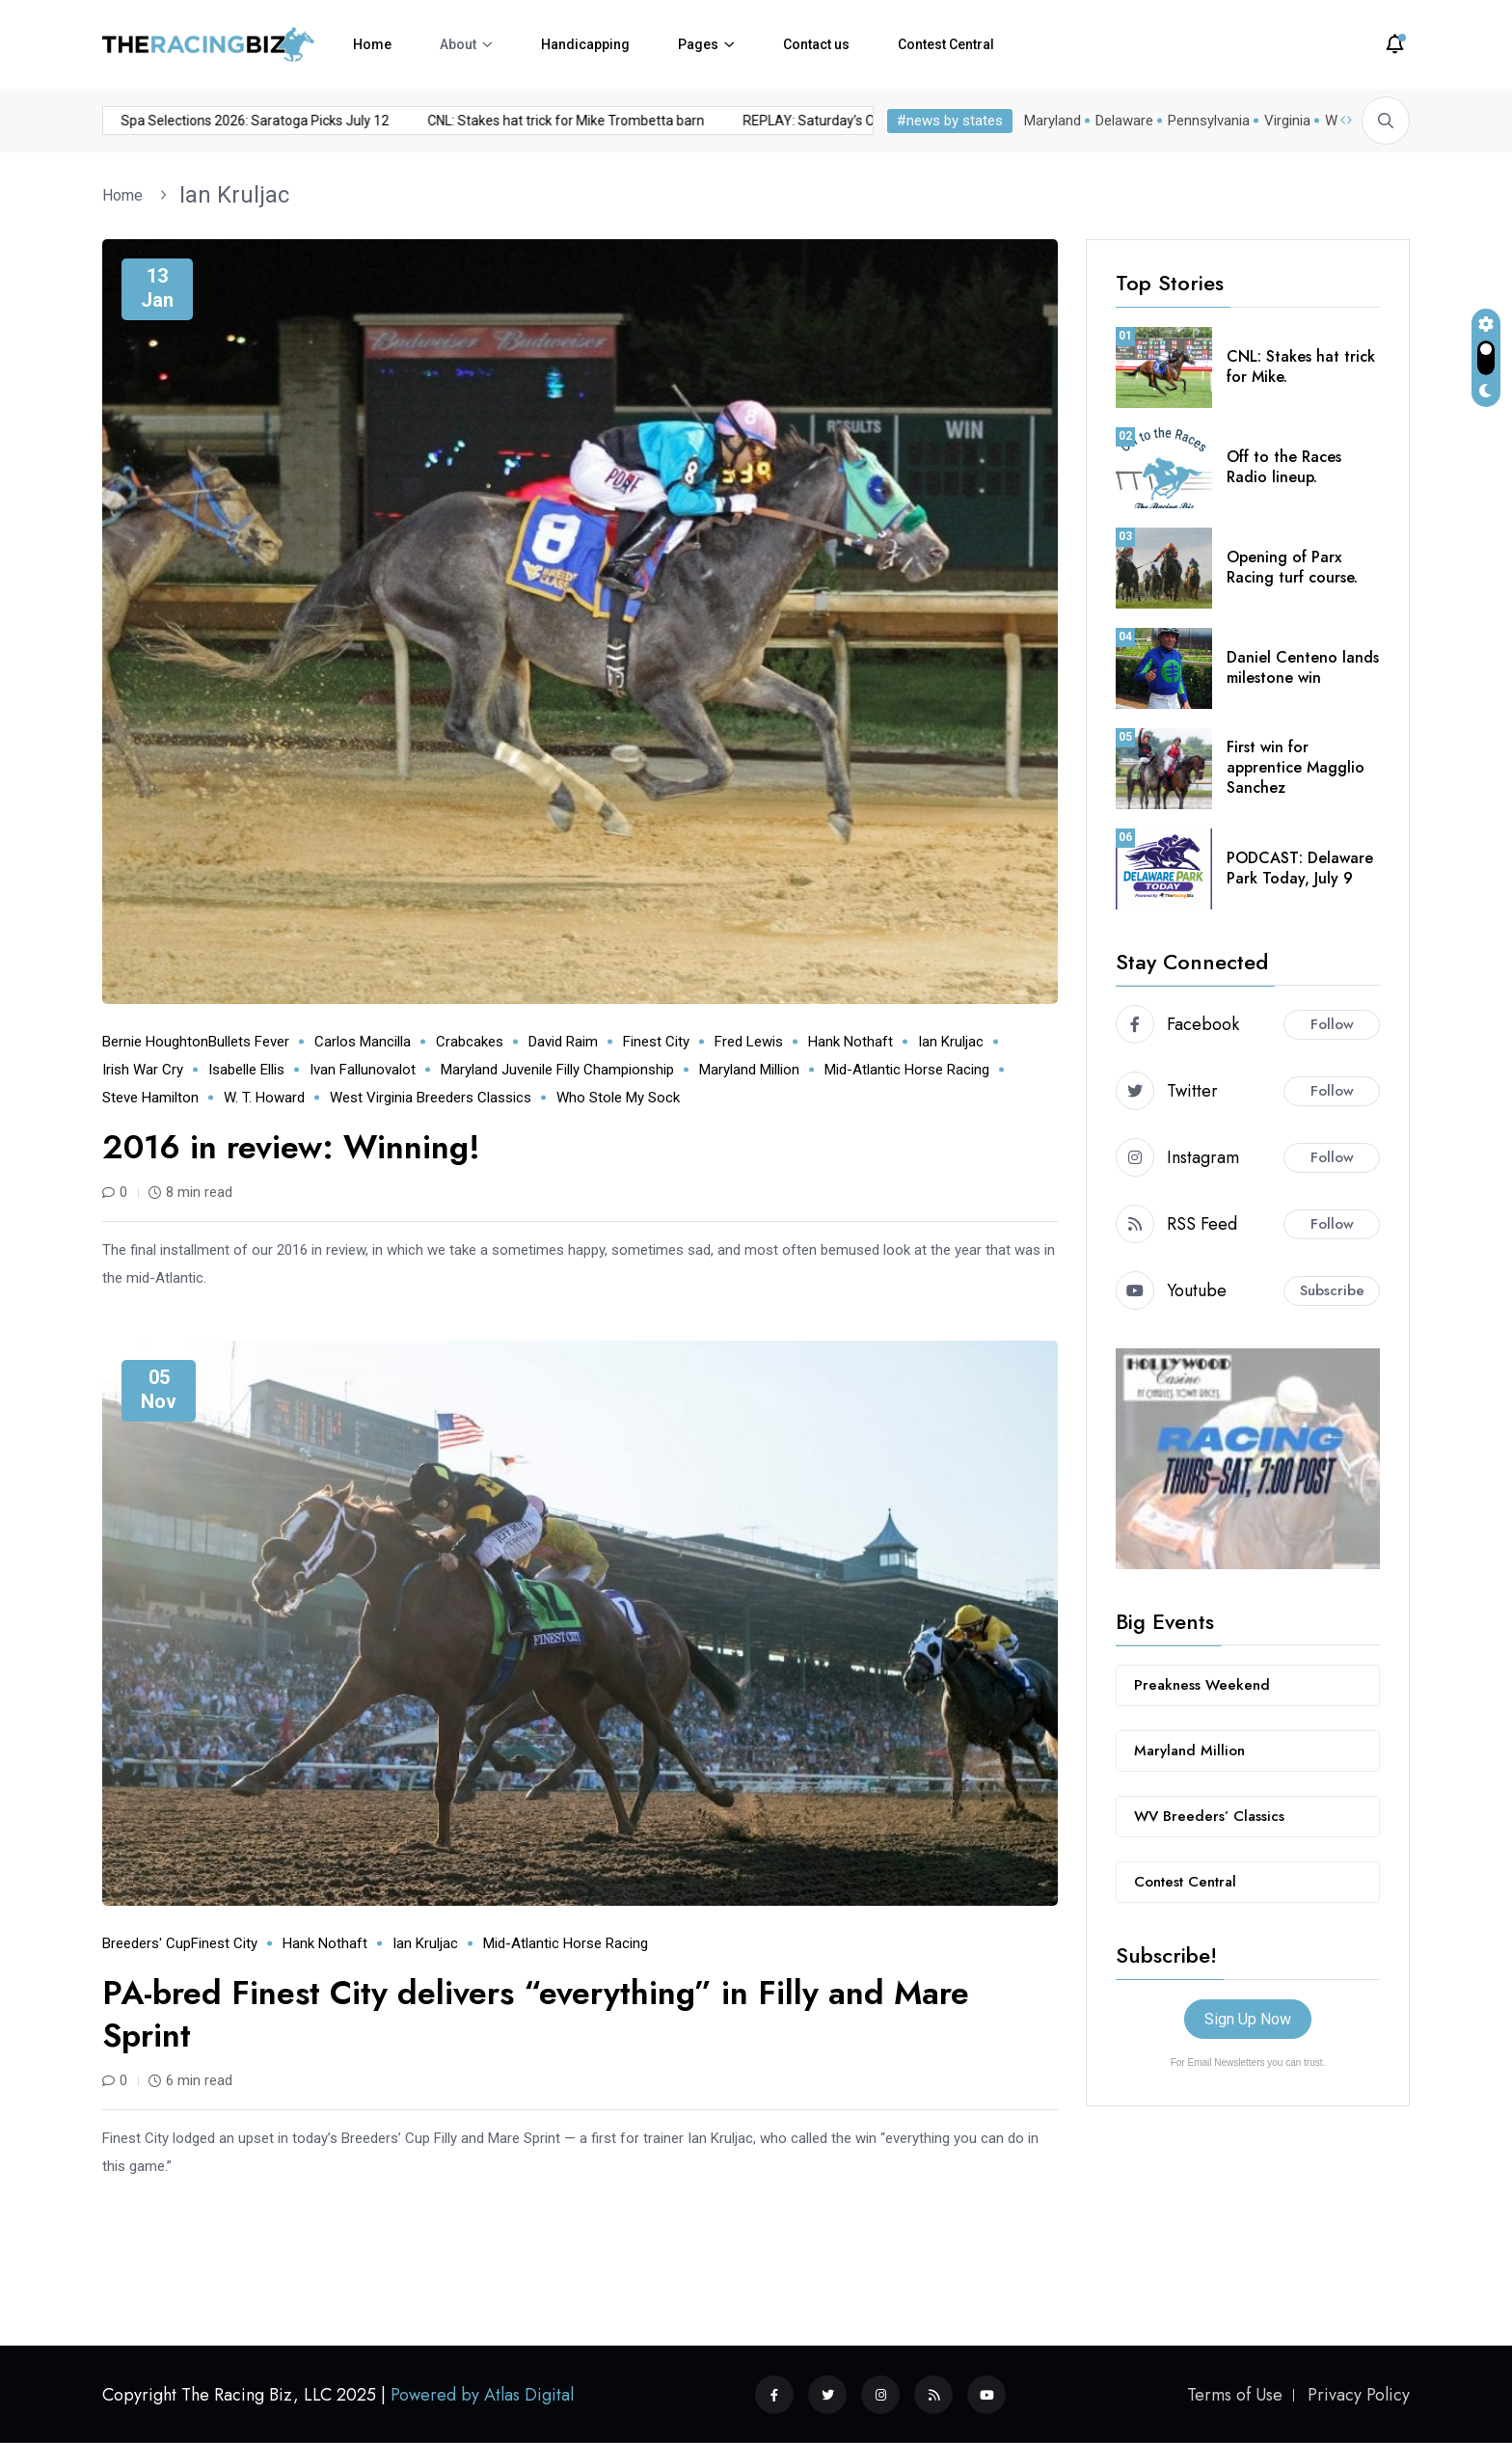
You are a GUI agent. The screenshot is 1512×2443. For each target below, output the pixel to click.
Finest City (656, 1041)
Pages (698, 44)
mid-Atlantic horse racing (906, 1069)
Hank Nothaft (850, 1041)
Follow (1332, 1024)
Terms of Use (1234, 2394)
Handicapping (585, 44)
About (458, 44)
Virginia (1287, 120)
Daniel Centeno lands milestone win (1303, 667)
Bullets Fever (248, 1041)
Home (372, 44)
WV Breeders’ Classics (1209, 1816)
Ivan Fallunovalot (363, 1069)
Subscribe (1332, 1290)
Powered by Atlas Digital (482, 2394)
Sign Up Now (1247, 2019)
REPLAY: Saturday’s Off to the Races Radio (824, 120)
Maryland (1052, 120)
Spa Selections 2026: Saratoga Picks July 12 (206, 120)
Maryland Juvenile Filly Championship (557, 1069)
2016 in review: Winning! (291, 1147)
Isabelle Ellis (246, 1069)
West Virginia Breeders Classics (430, 1097)
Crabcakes (469, 1041)
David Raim (563, 1041)
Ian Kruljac (234, 194)
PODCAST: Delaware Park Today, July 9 (1300, 868)
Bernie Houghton (155, 1041)
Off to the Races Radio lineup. (1284, 467)
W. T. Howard (264, 1097)
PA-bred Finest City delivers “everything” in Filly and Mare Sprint (535, 2014)
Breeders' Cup (146, 1943)
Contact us (816, 44)
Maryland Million (749, 1069)
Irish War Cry (142, 1069)
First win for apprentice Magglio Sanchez (1295, 767)
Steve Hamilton (150, 1097)
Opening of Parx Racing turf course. (1292, 567)
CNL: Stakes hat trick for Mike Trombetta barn (517, 120)
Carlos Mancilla (362, 1041)
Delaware (1124, 120)
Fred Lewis (749, 1041)
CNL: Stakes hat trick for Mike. (1301, 366)
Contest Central (946, 44)
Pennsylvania (1209, 120)
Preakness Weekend (1202, 1685)
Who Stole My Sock (618, 1097)
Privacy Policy (1359, 2394)
